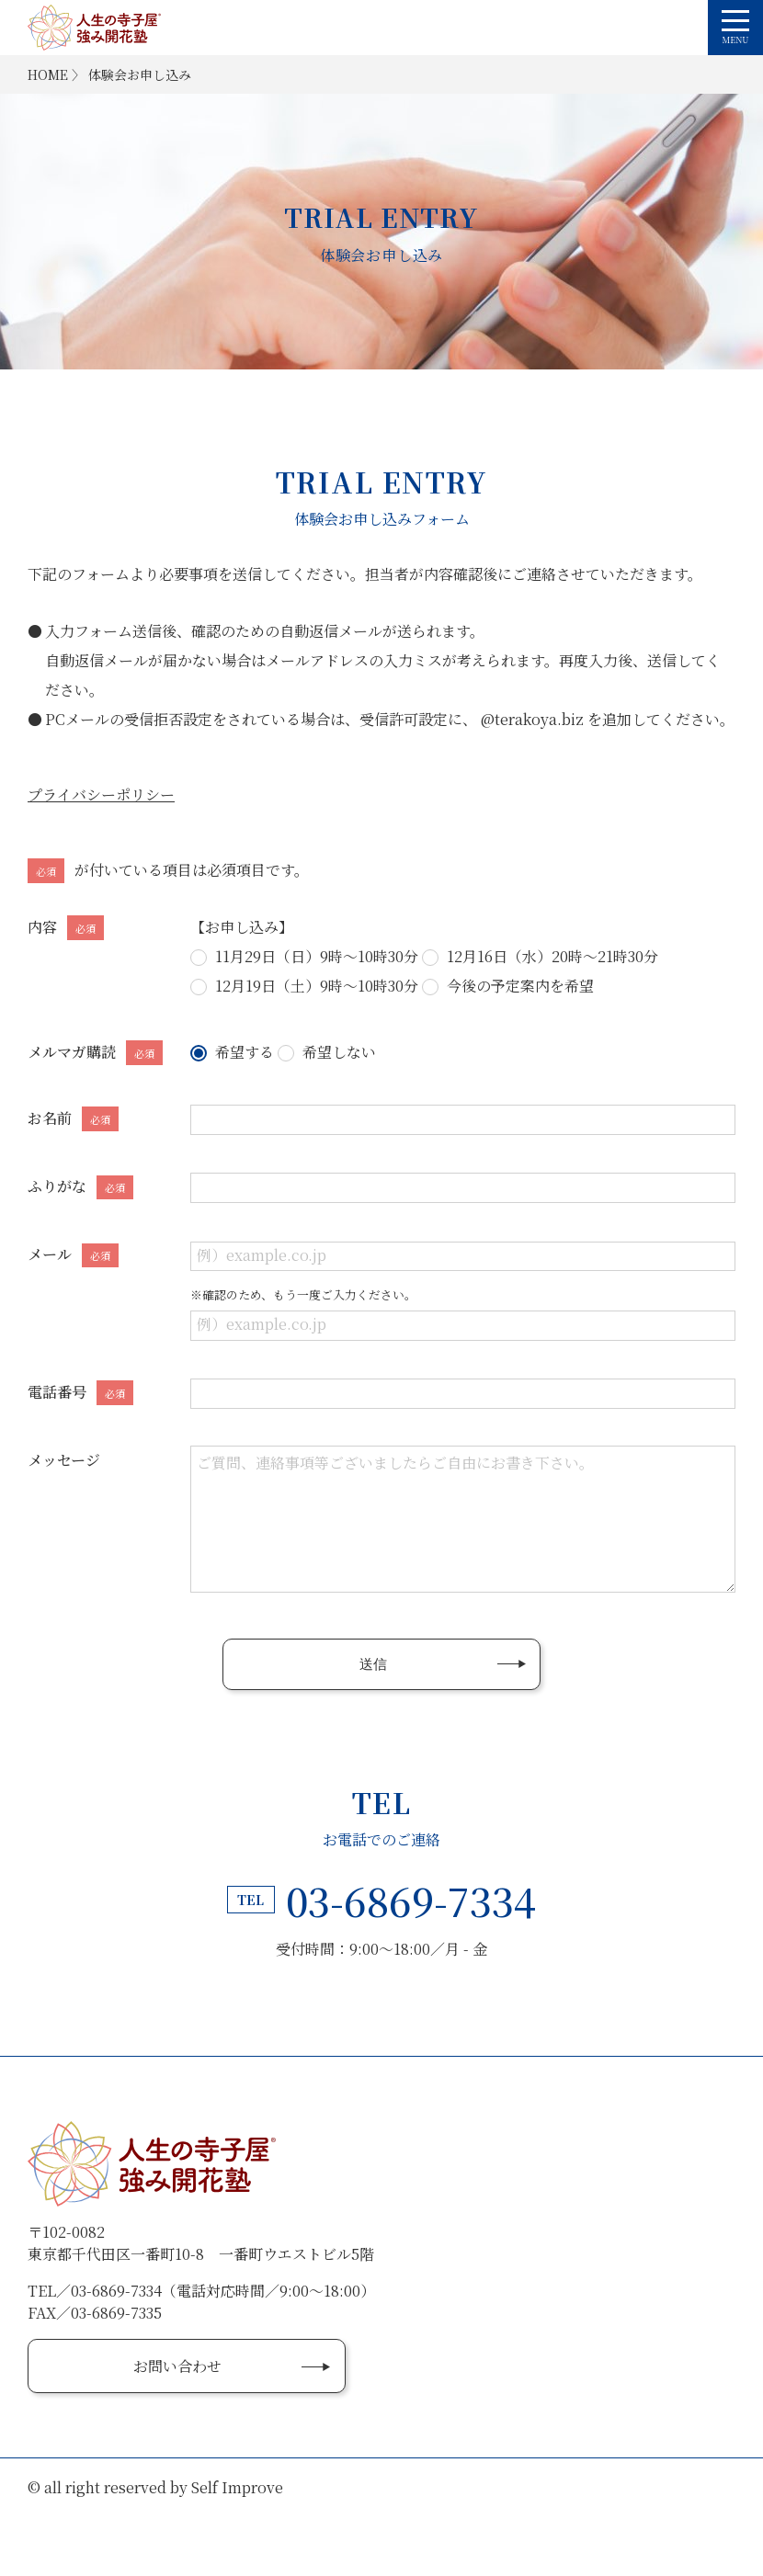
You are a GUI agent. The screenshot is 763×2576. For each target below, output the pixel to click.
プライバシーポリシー (101, 794)
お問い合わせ (177, 2366)
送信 (373, 1664)
